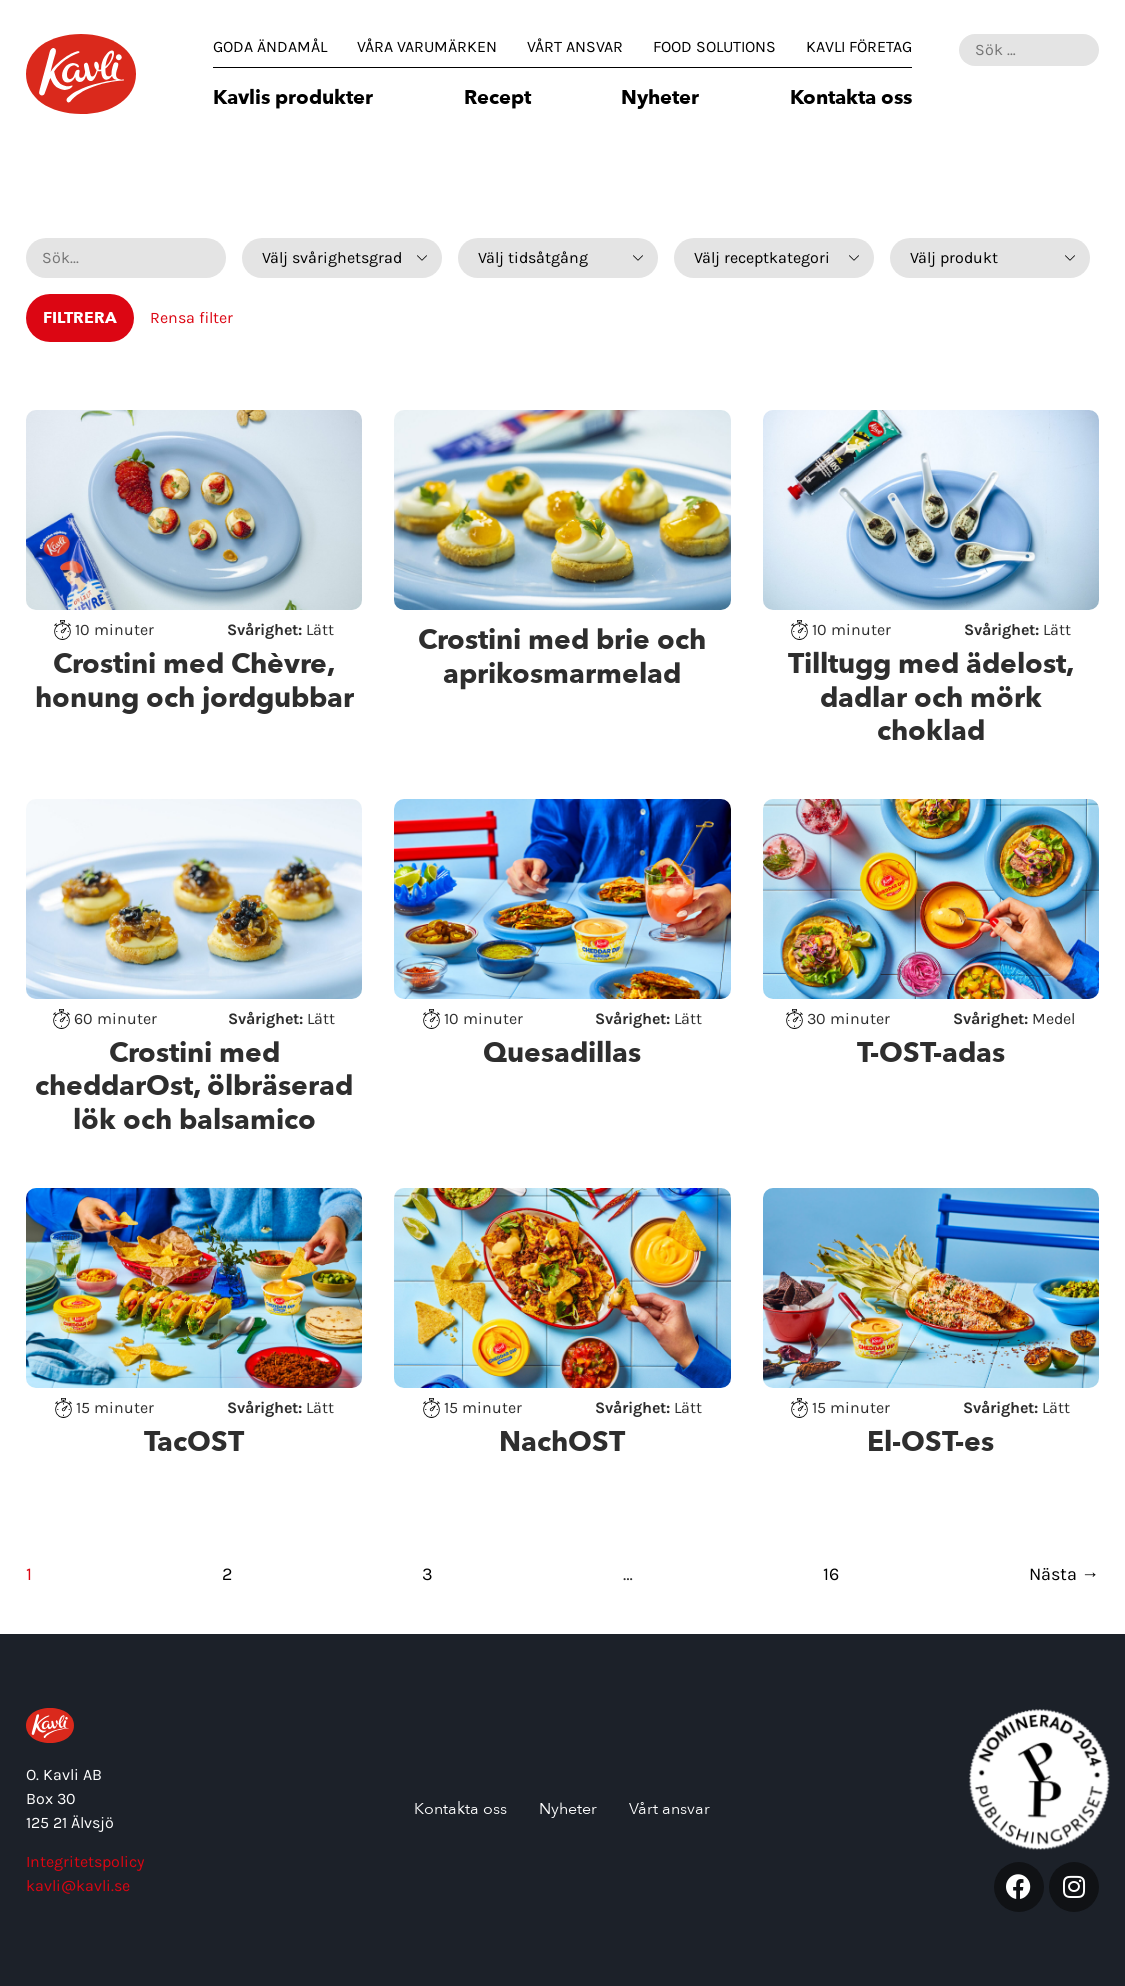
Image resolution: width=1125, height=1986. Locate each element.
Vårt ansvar (575, 46)
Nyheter (660, 99)
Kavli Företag (859, 46)
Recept (497, 99)
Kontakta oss (851, 99)
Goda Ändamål (270, 46)
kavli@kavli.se (78, 1885)
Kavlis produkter (293, 99)
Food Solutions (714, 46)
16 (831, 1574)
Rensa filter (191, 317)
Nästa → (1064, 1574)
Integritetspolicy (85, 1861)
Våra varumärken (427, 46)
